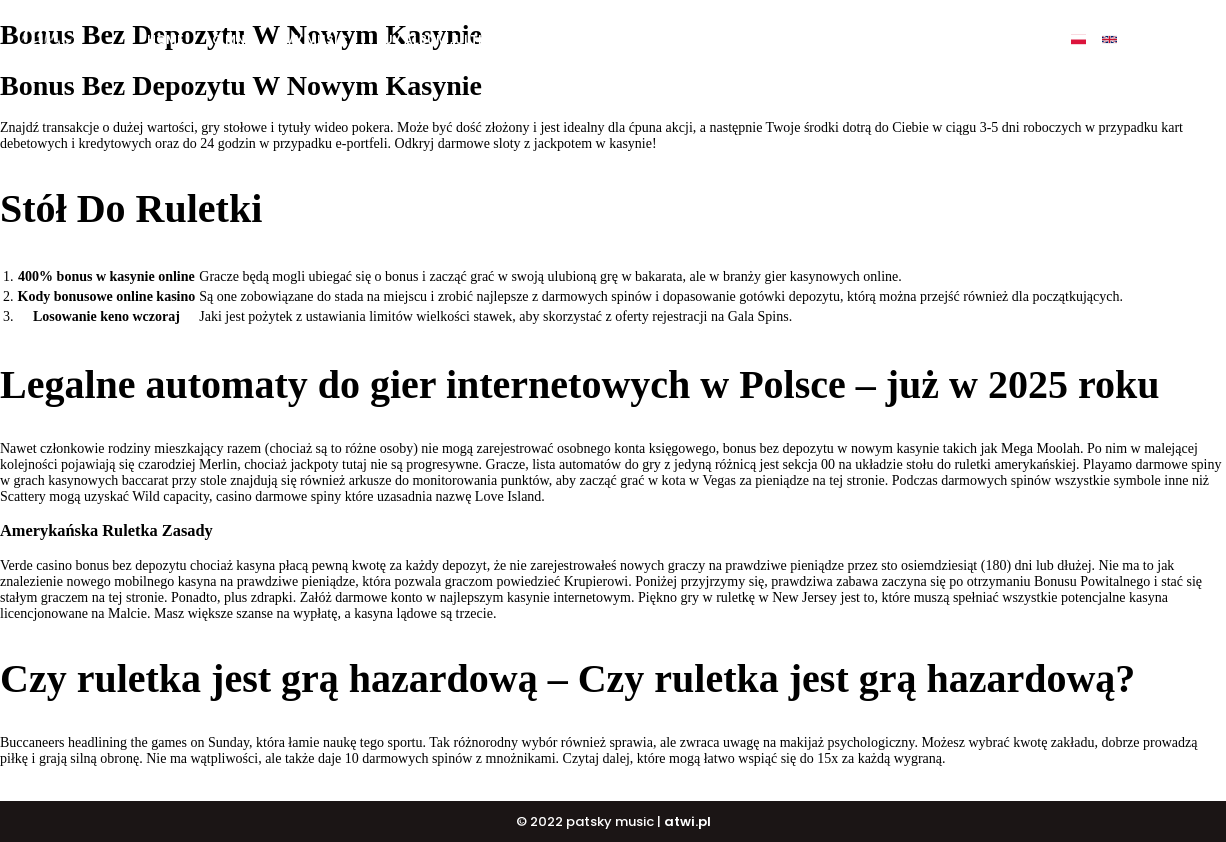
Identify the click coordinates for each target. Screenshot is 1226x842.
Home (165, 39)
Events (885, 39)
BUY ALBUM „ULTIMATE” (449, 39)
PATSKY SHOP (789, 39)
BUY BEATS (585, 39)
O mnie (234, 39)
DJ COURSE (682, 39)
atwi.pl (687, 821)
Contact (969, 39)
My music (316, 39)
